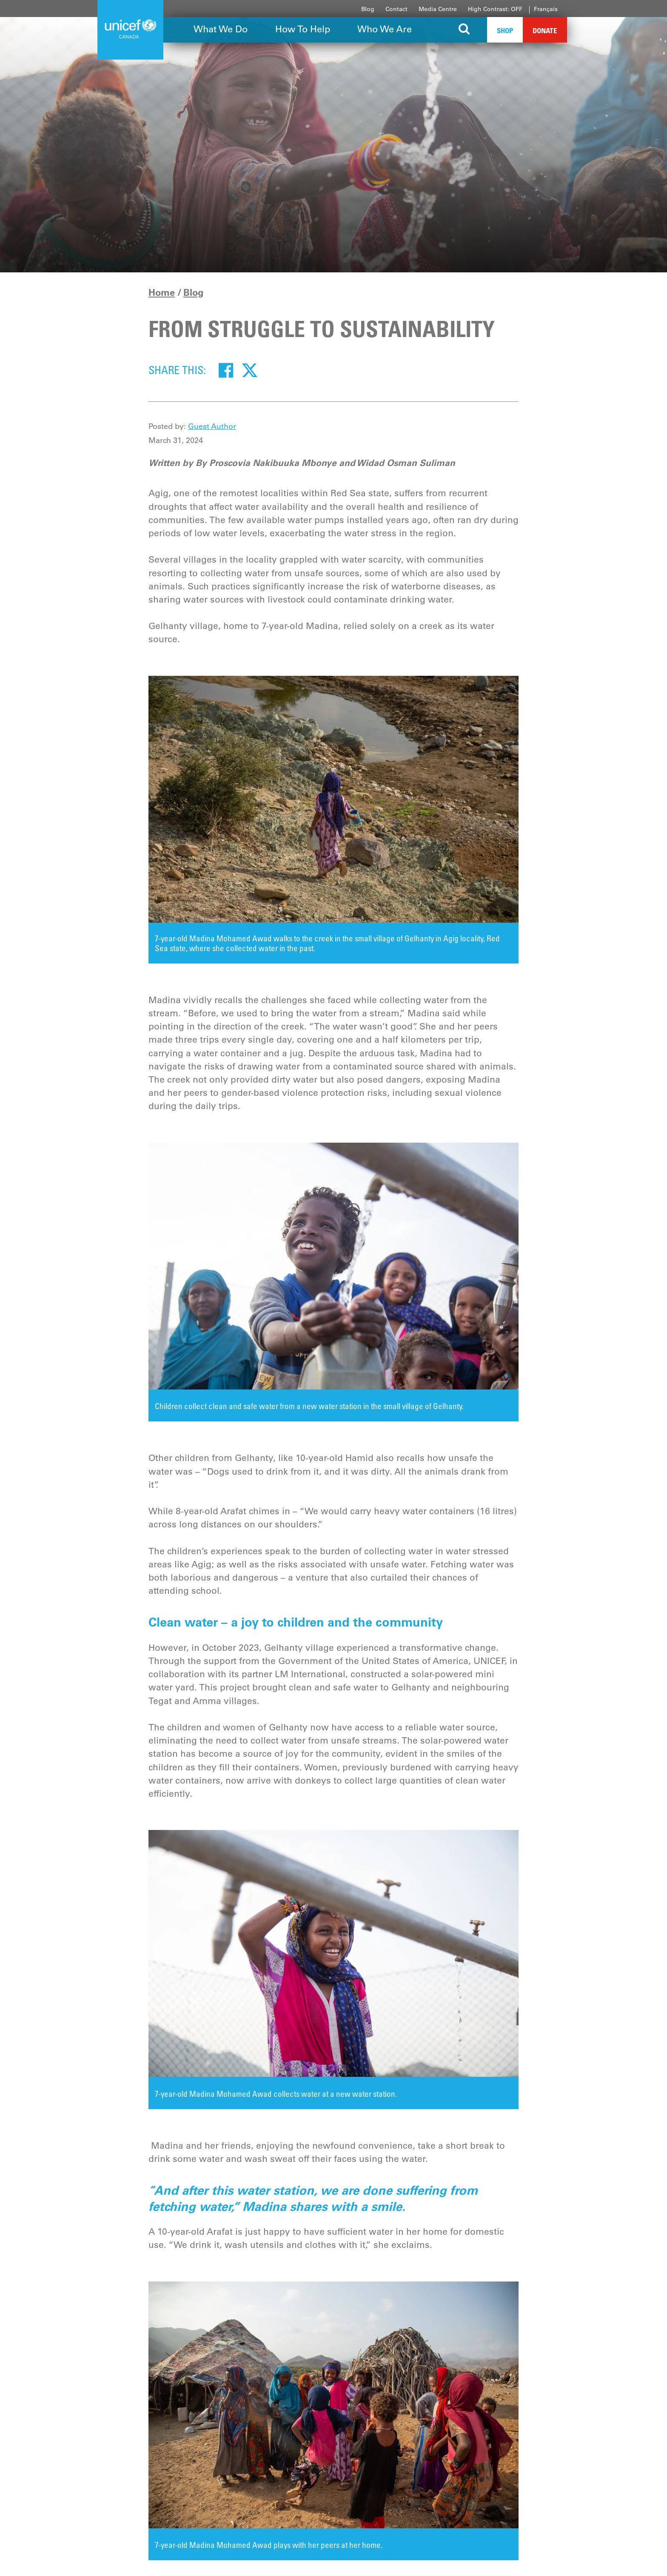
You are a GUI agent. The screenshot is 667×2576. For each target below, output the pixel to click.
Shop (505, 30)
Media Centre (438, 9)
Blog (367, 9)
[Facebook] (226, 369)
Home (161, 292)
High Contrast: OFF (495, 9)
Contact (396, 9)
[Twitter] (250, 369)
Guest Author (212, 426)
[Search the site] (464, 30)
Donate (545, 30)
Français (546, 9)
